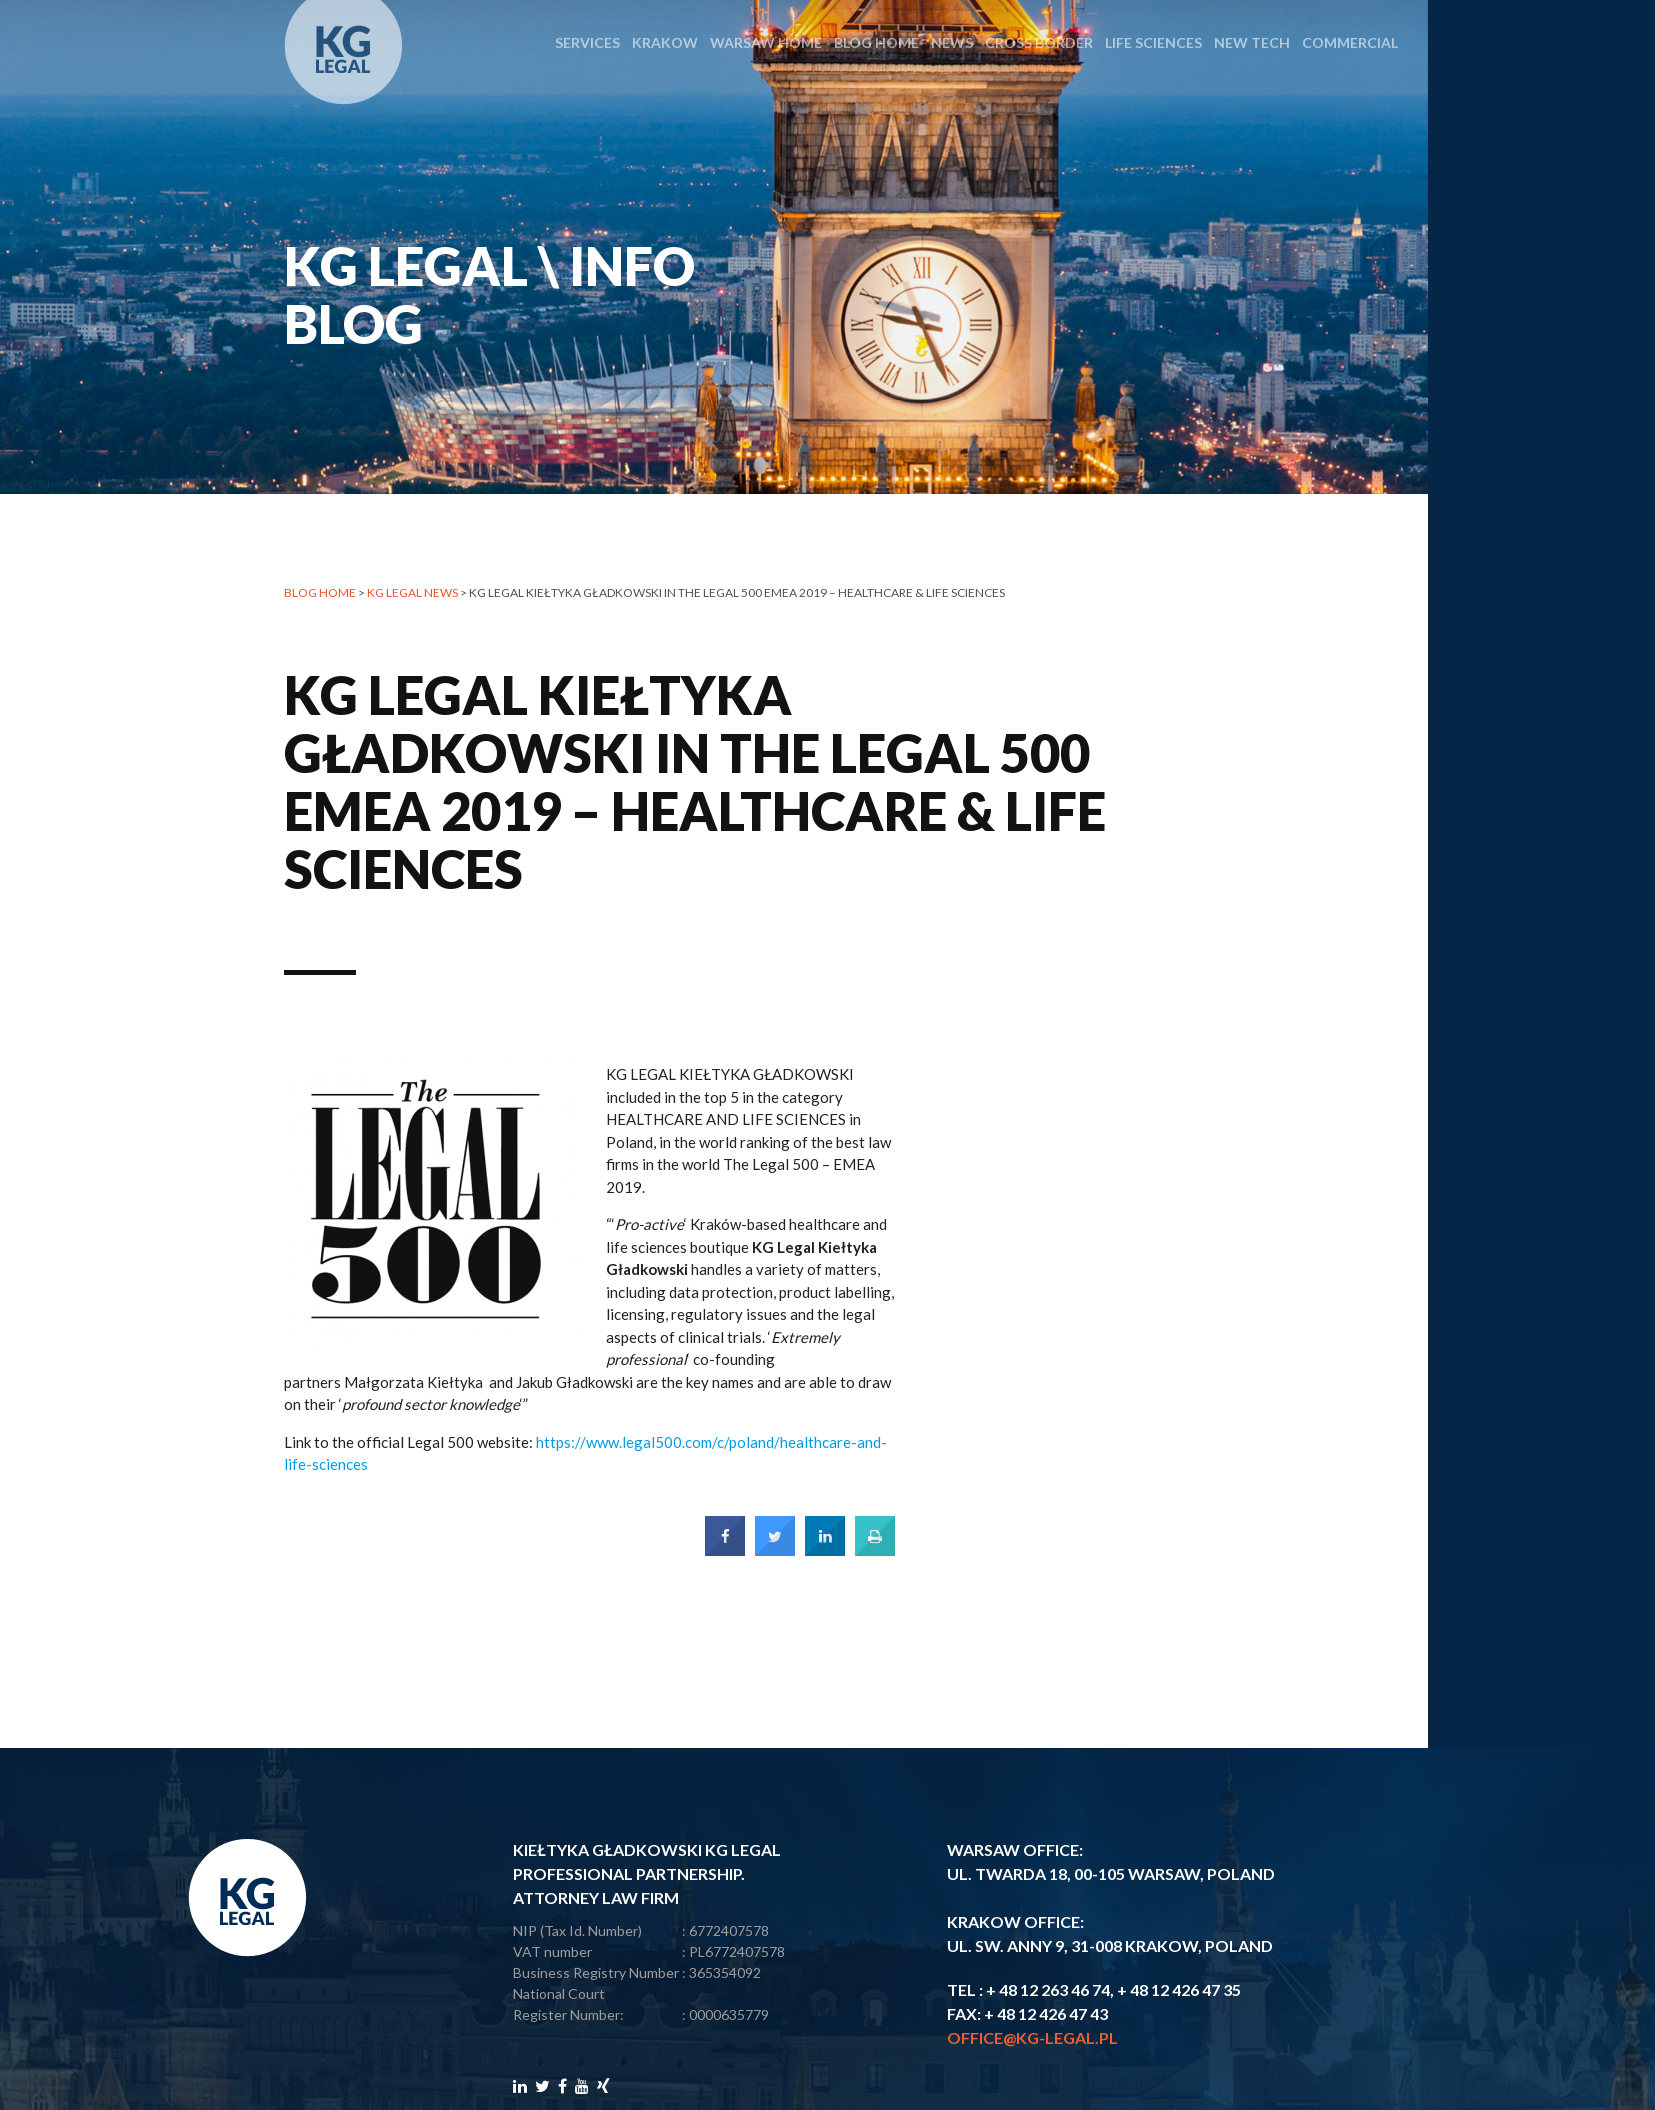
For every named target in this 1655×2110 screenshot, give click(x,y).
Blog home (320, 595)
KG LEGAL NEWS (412, 595)
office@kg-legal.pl (1032, 2037)
